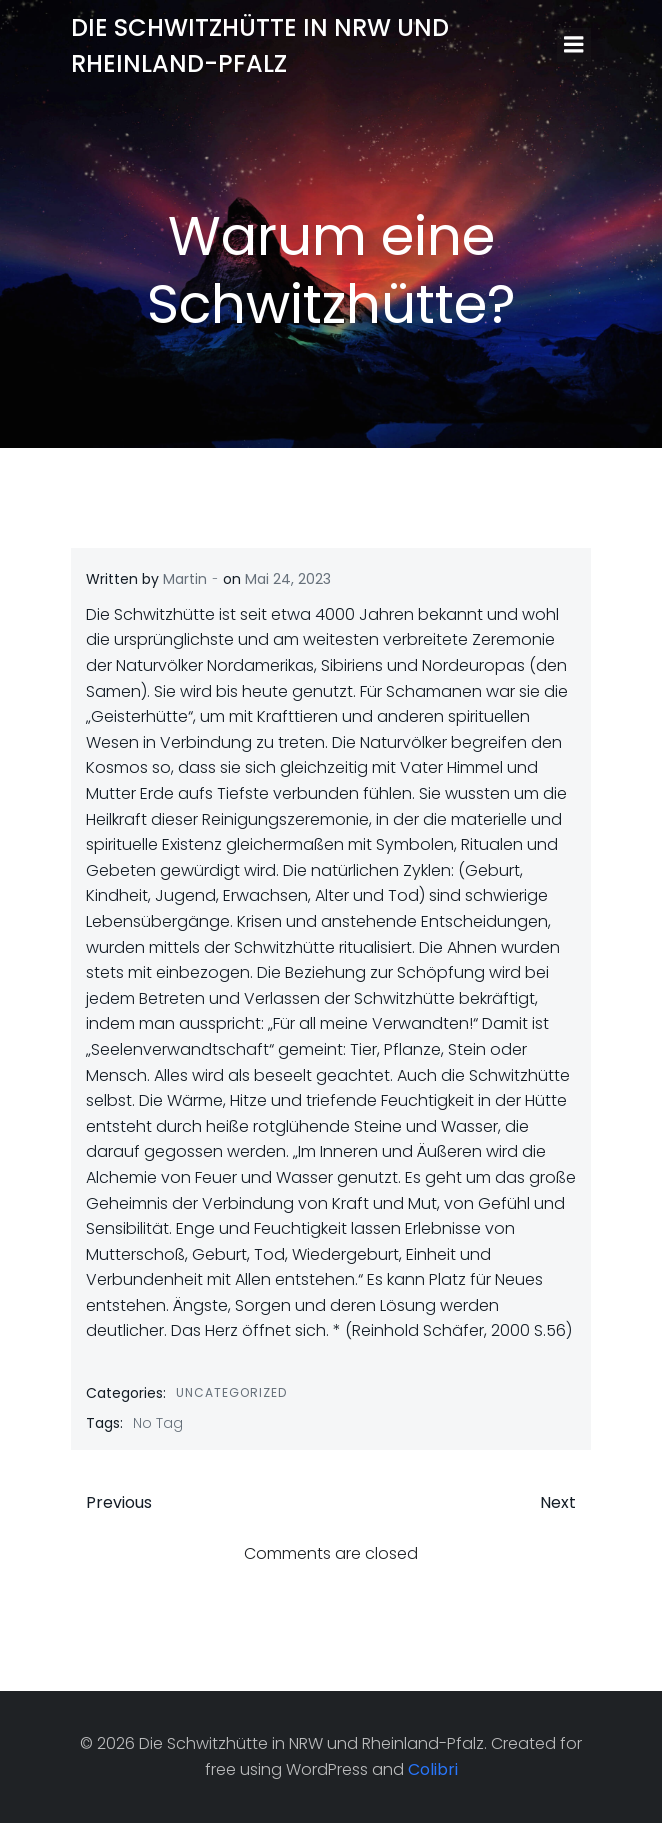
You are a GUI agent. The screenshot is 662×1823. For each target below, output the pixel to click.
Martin (185, 579)
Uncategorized (231, 1392)
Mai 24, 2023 (288, 579)
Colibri (433, 1769)
